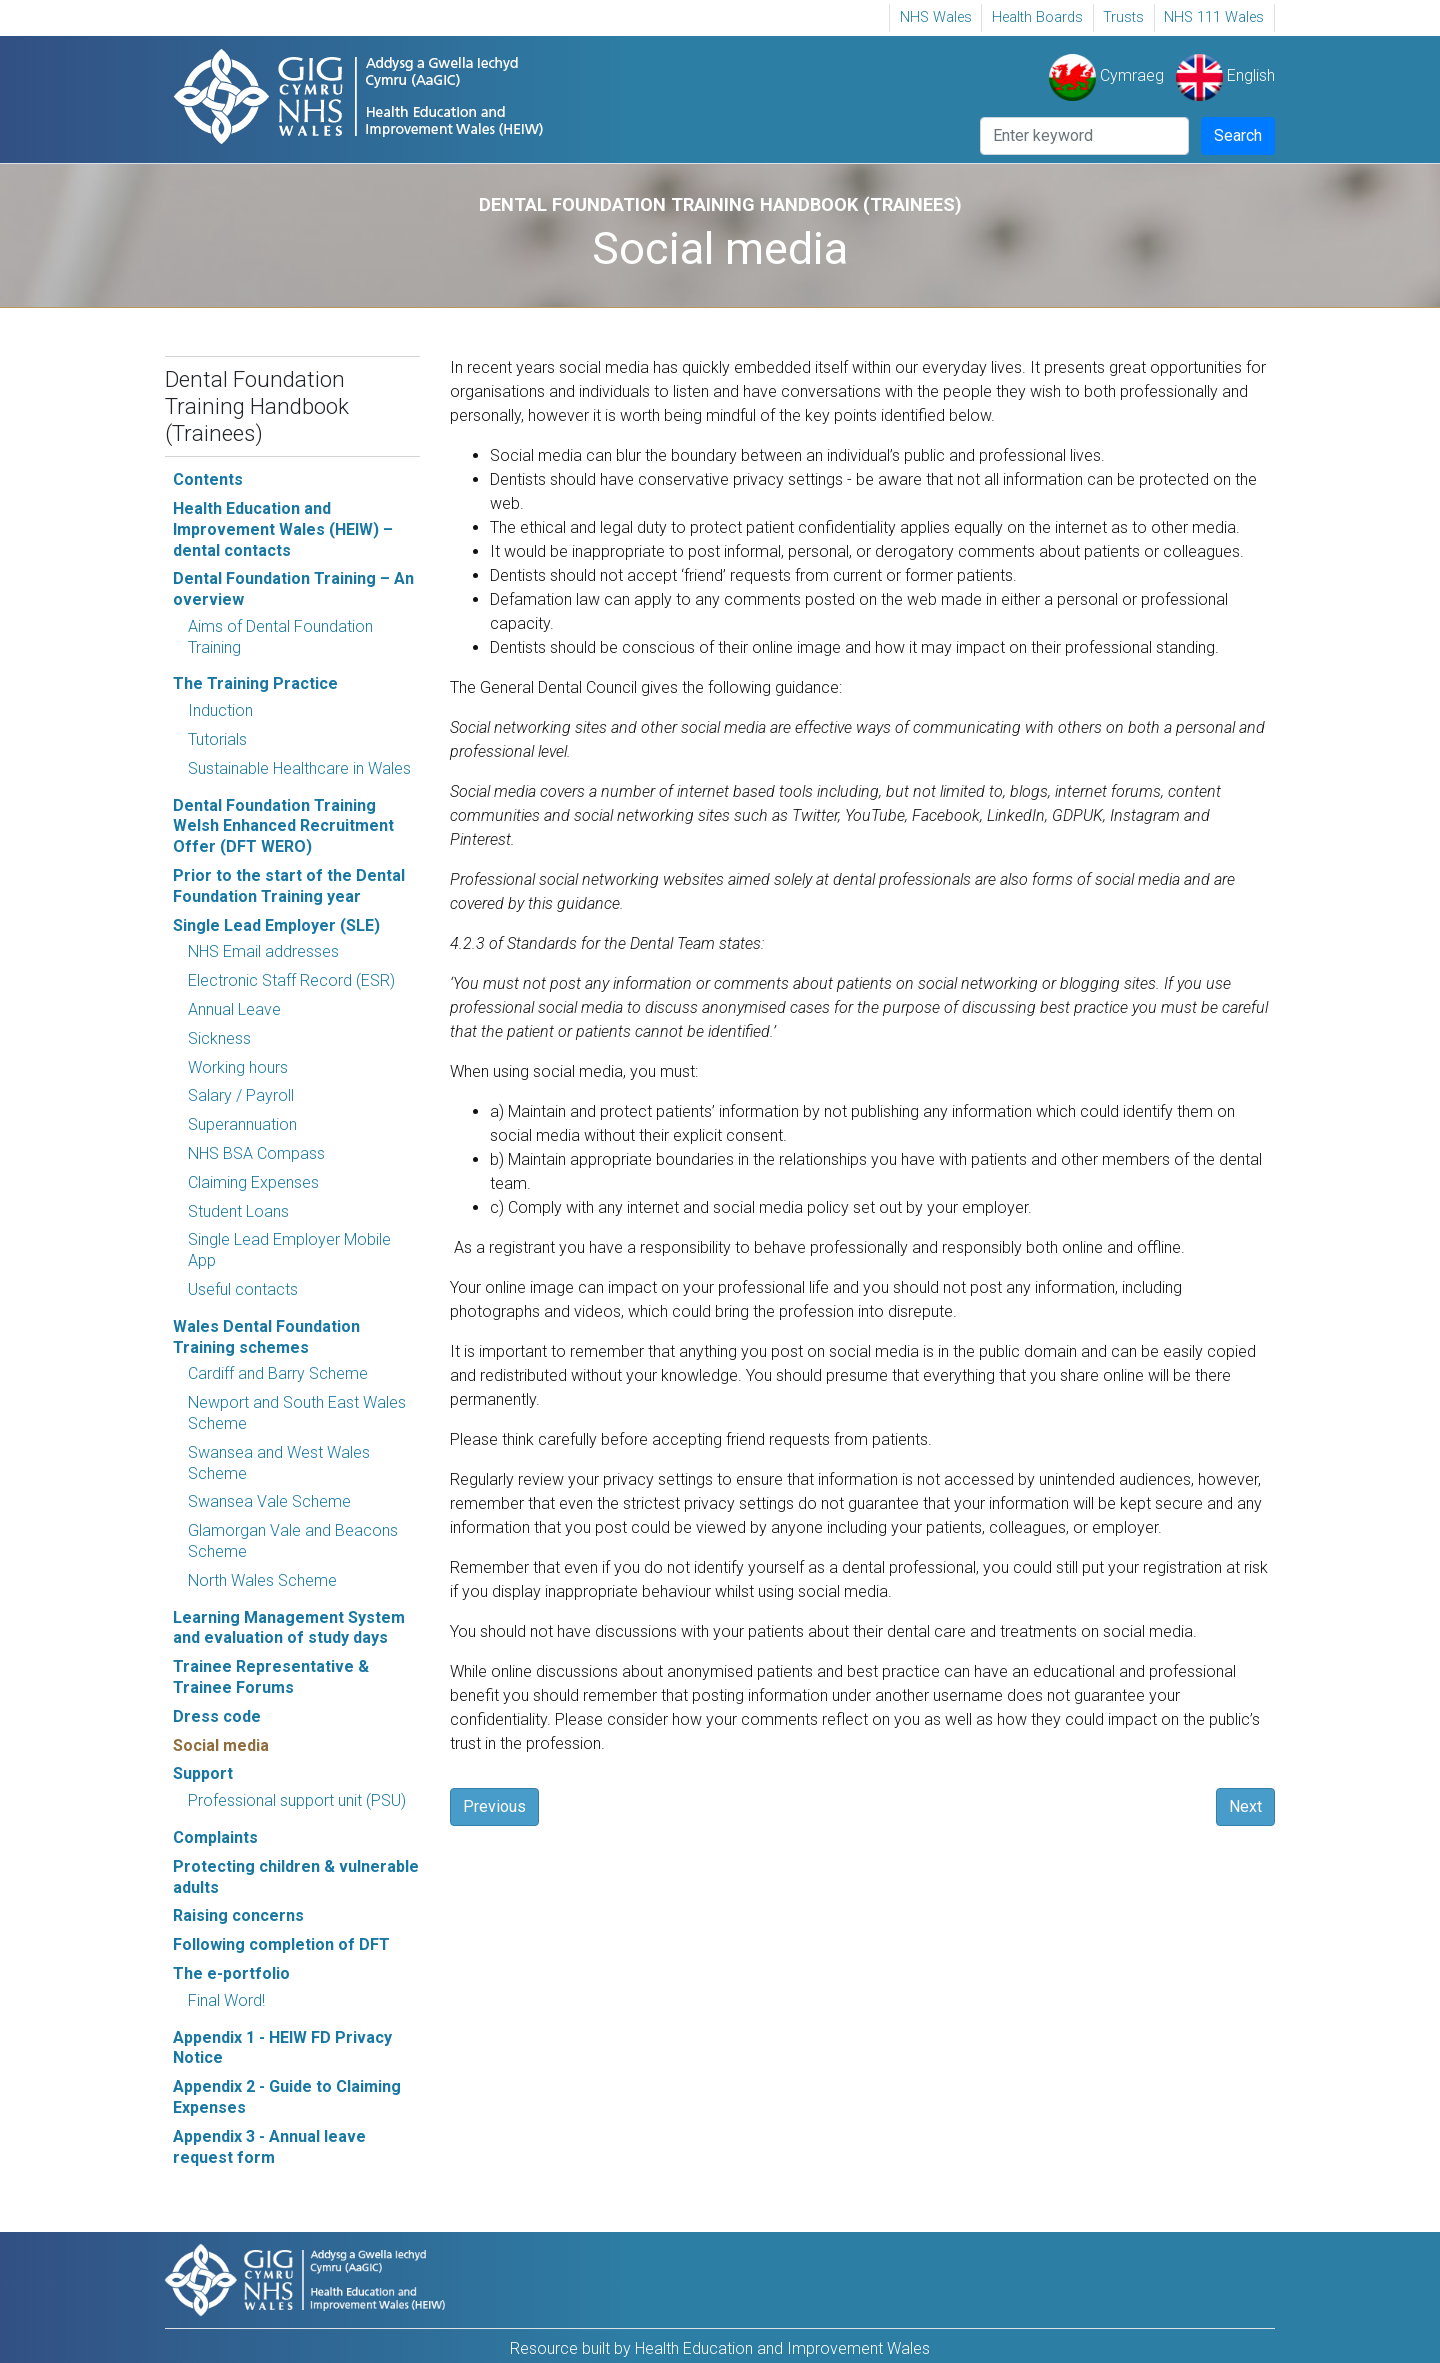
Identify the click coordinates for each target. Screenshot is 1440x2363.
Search (1238, 135)
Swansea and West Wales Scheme (279, 1463)
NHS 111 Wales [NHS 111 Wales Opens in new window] (1214, 17)
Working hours (238, 1067)
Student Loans (238, 1211)
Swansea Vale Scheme (269, 1501)
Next (1245, 1806)
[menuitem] (935, 18)
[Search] (1084, 136)
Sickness (219, 1038)
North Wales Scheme (262, 1580)
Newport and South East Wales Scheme (297, 1413)
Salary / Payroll (241, 1095)
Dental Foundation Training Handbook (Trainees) (257, 406)
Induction (220, 710)
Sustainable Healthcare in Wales (299, 768)
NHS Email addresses (263, 951)
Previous (494, 1806)
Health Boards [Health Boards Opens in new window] (1037, 17)
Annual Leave (234, 1009)
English (1225, 75)
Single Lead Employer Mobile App (289, 1250)
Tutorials (217, 739)
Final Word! (226, 2000)
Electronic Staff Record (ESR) (291, 980)
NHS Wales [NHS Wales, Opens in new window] (936, 17)
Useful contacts (243, 1289)
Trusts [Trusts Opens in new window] (1123, 17)
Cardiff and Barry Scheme (278, 1373)
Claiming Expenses (253, 1182)
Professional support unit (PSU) (297, 1800)
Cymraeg (1106, 75)
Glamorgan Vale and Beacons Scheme (293, 1541)
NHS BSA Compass (256, 1153)
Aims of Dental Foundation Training (280, 637)
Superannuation (242, 1124)
